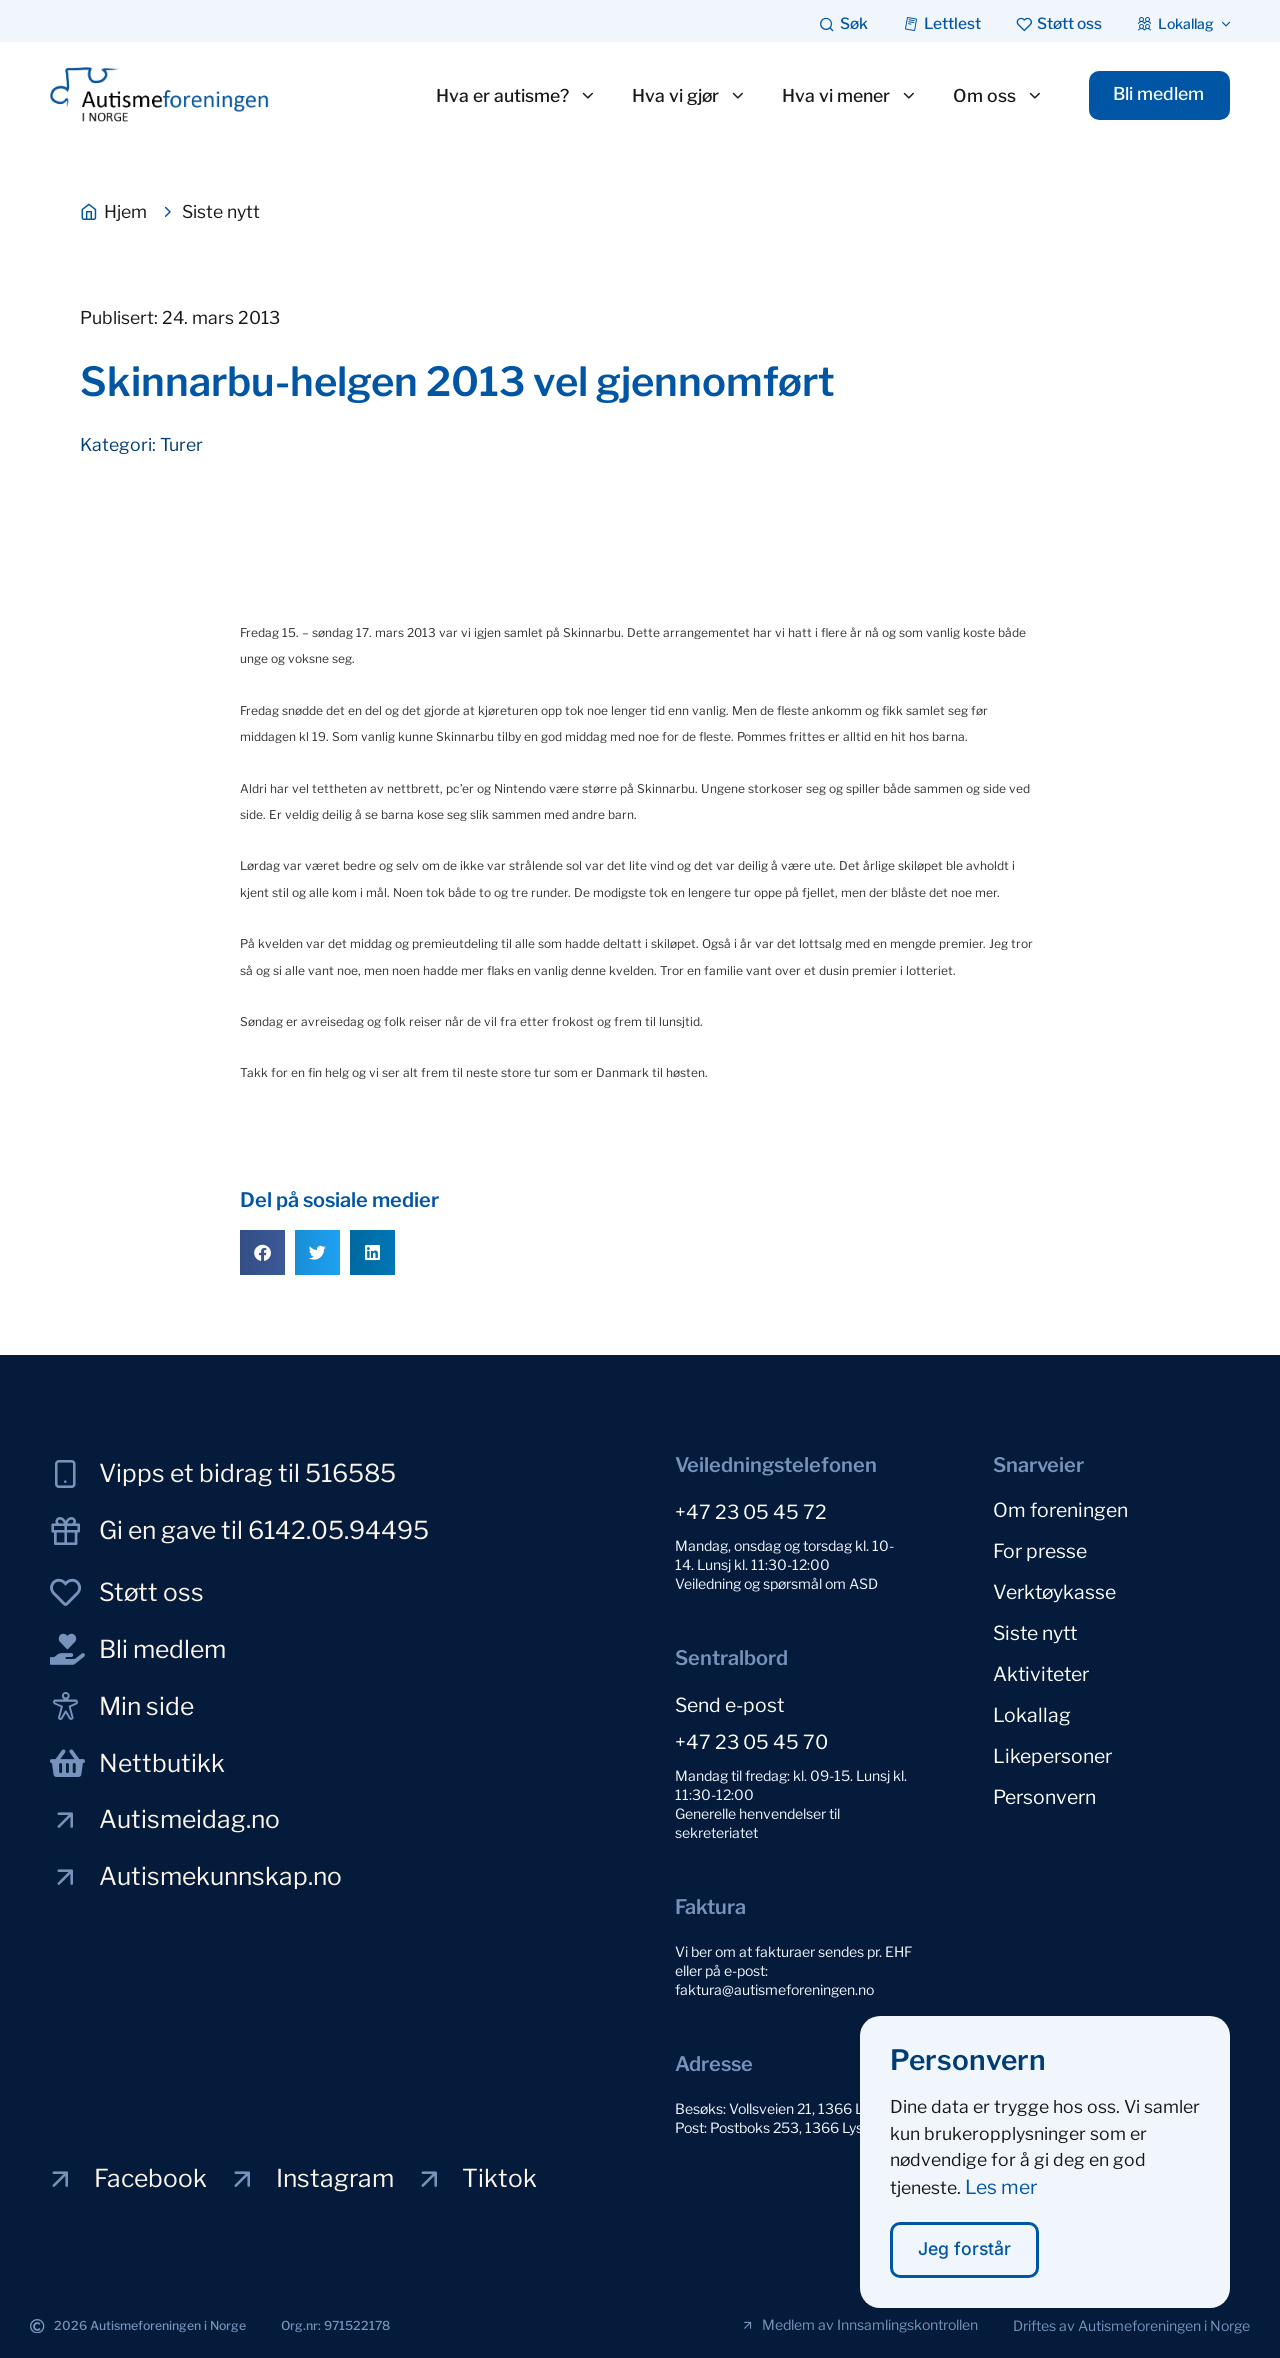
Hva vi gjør (688, 96)
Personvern (1044, 1797)
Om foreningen (1060, 1510)
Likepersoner (1052, 1756)
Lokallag (1032, 1715)
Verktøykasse (1054, 1592)
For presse (1040, 1551)
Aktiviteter (1041, 1674)
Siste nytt (1035, 1633)
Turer (181, 444)
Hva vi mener (849, 96)
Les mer (1001, 2187)
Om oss (997, 96)
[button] (262, 1252)
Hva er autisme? (515, 96)
